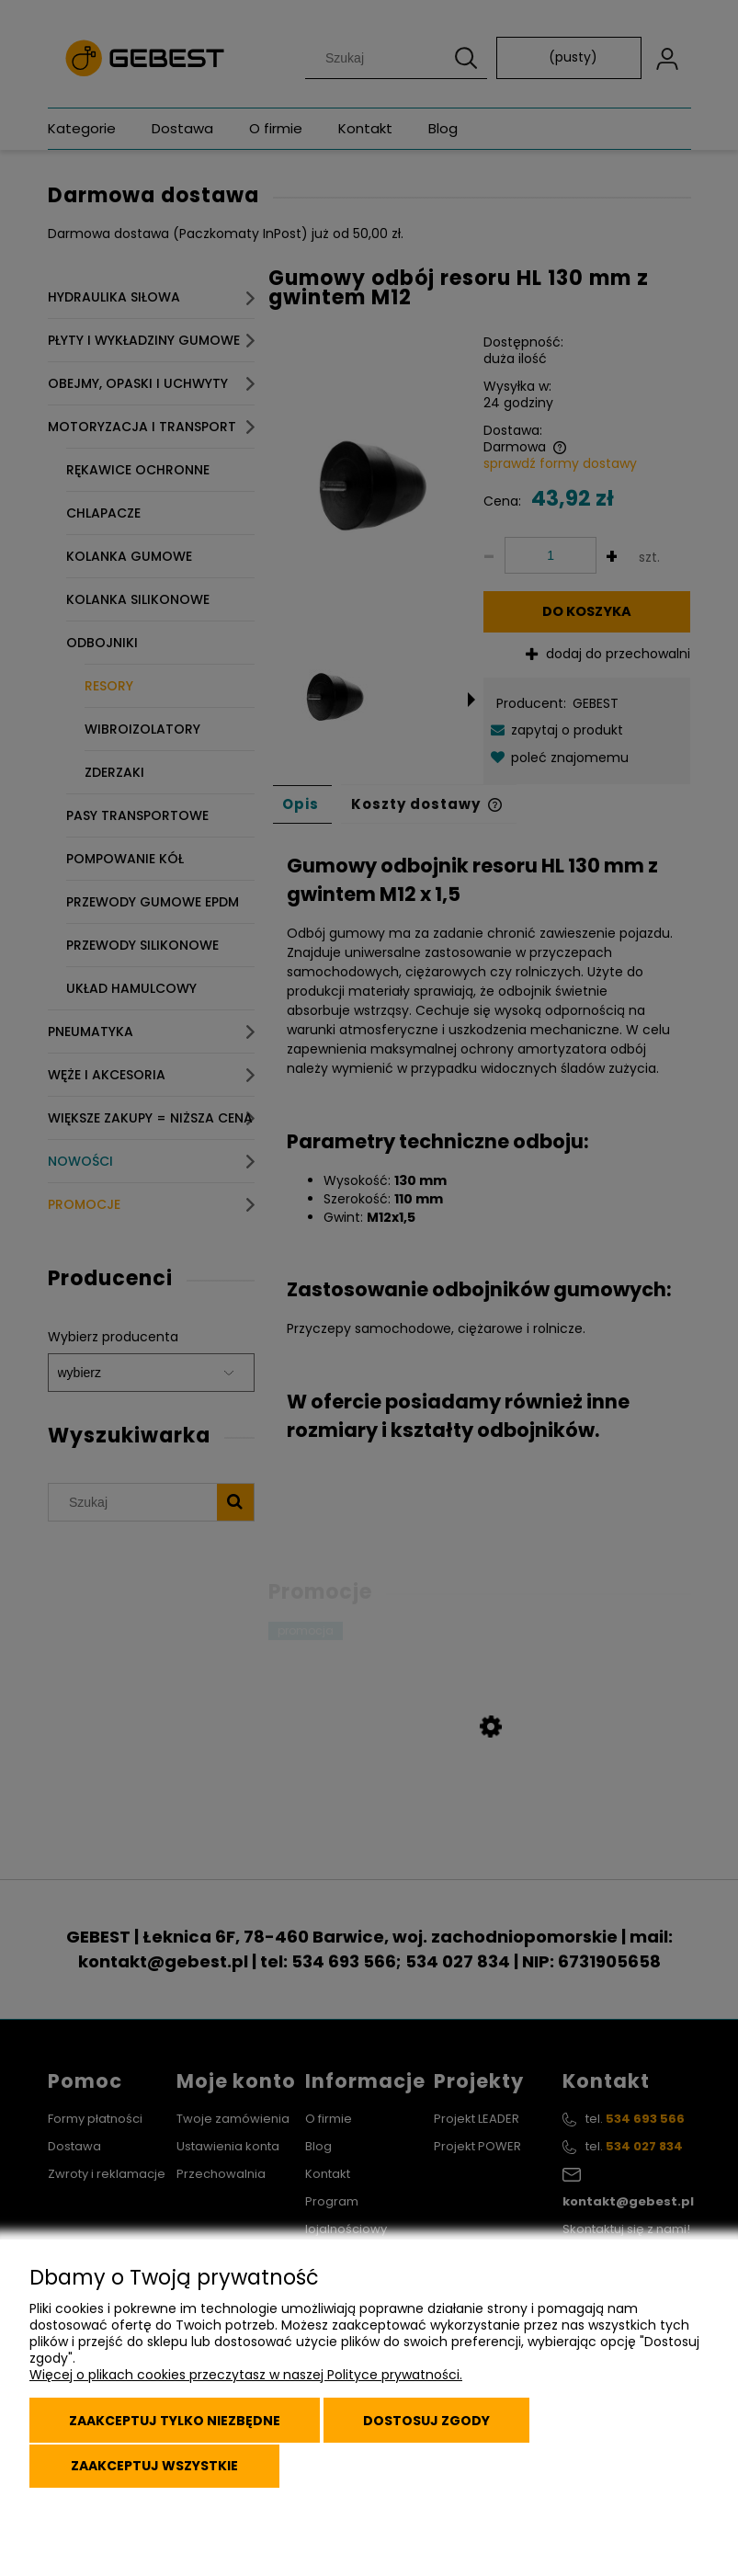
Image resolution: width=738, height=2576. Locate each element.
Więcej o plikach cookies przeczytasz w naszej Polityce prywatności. (245, 2384)
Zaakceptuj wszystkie (157, 2467)
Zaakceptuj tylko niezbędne (179, 2427)
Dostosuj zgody (440, 2427)
